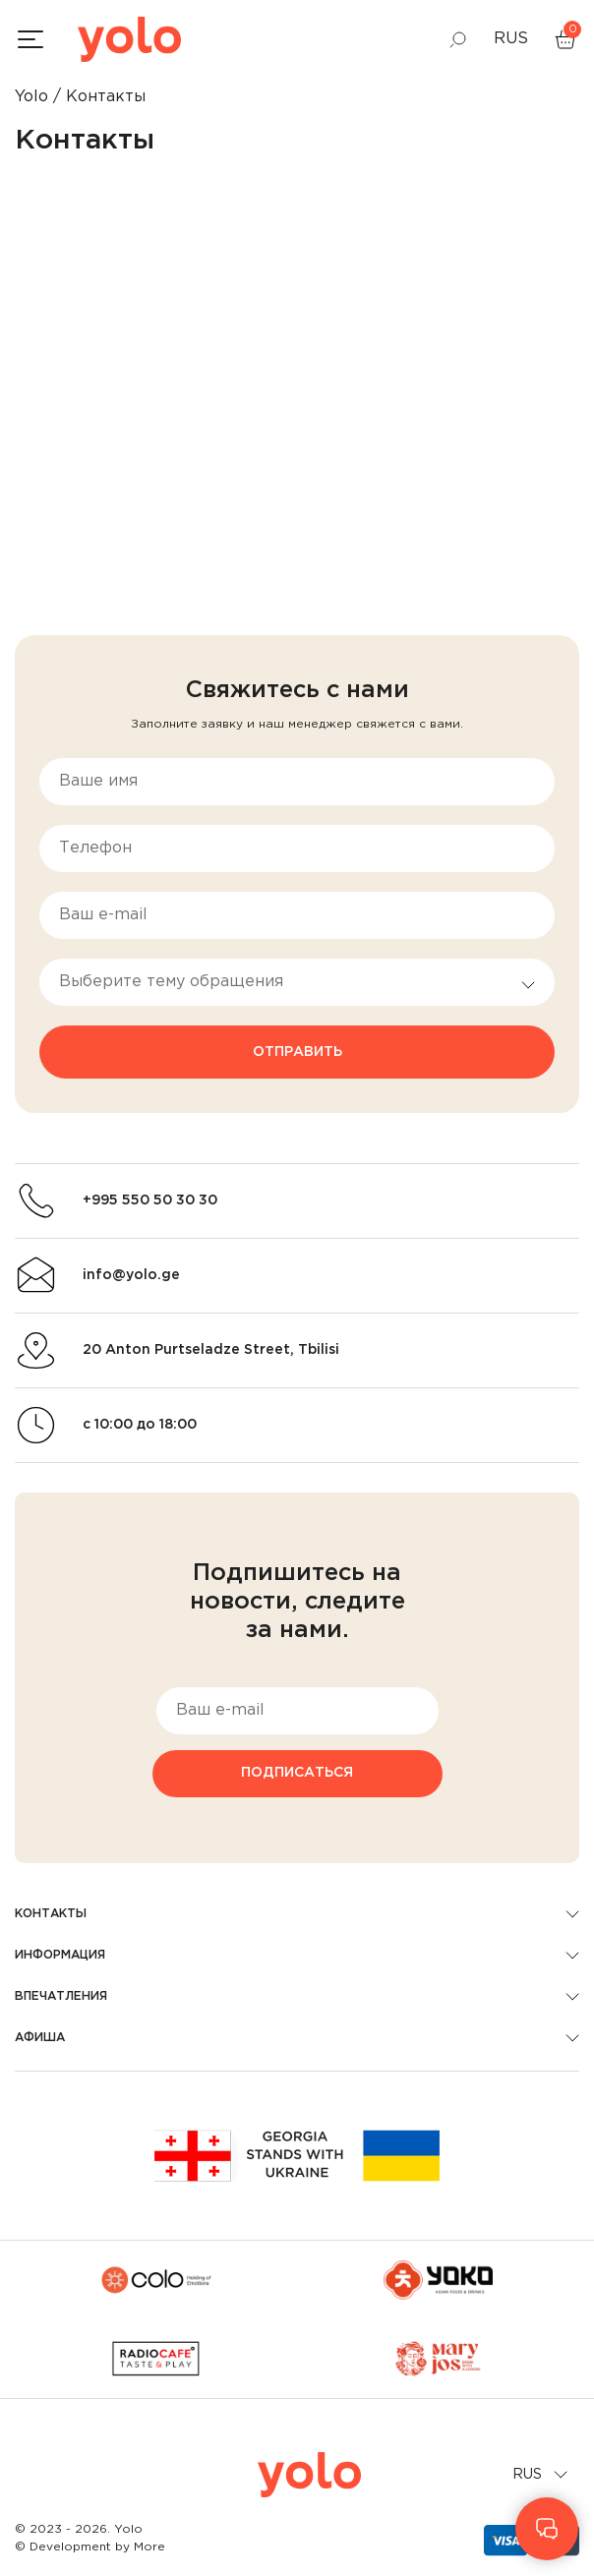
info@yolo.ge (131, 1275)
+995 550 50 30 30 (150, 1200)
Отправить (297, 1052)
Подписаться (297, 1773)
